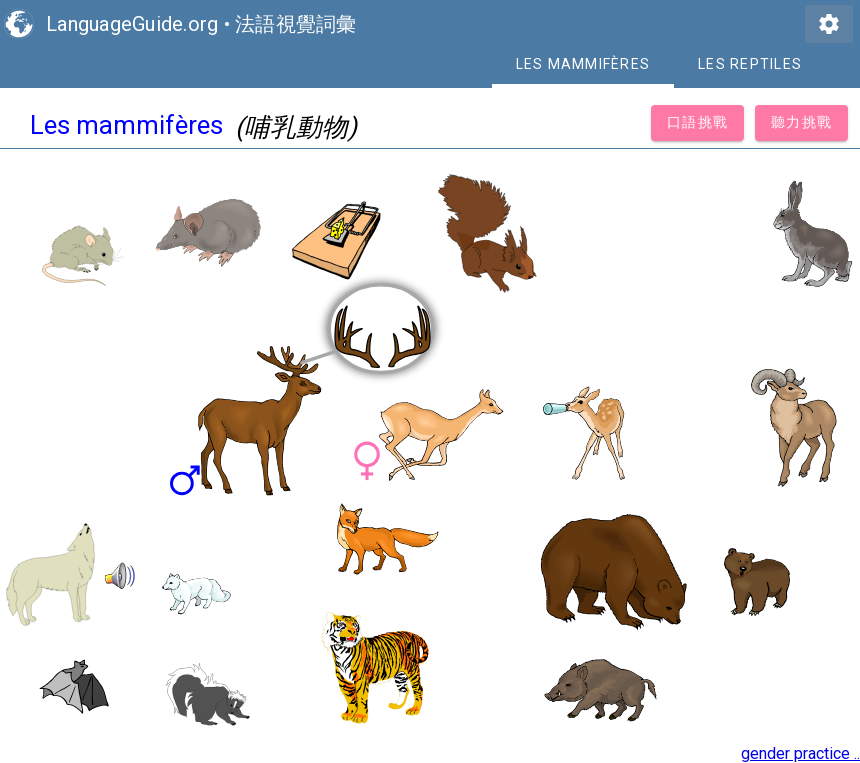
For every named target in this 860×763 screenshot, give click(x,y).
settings (829, 24)
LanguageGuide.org (132, 24)
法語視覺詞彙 (296, 24)
